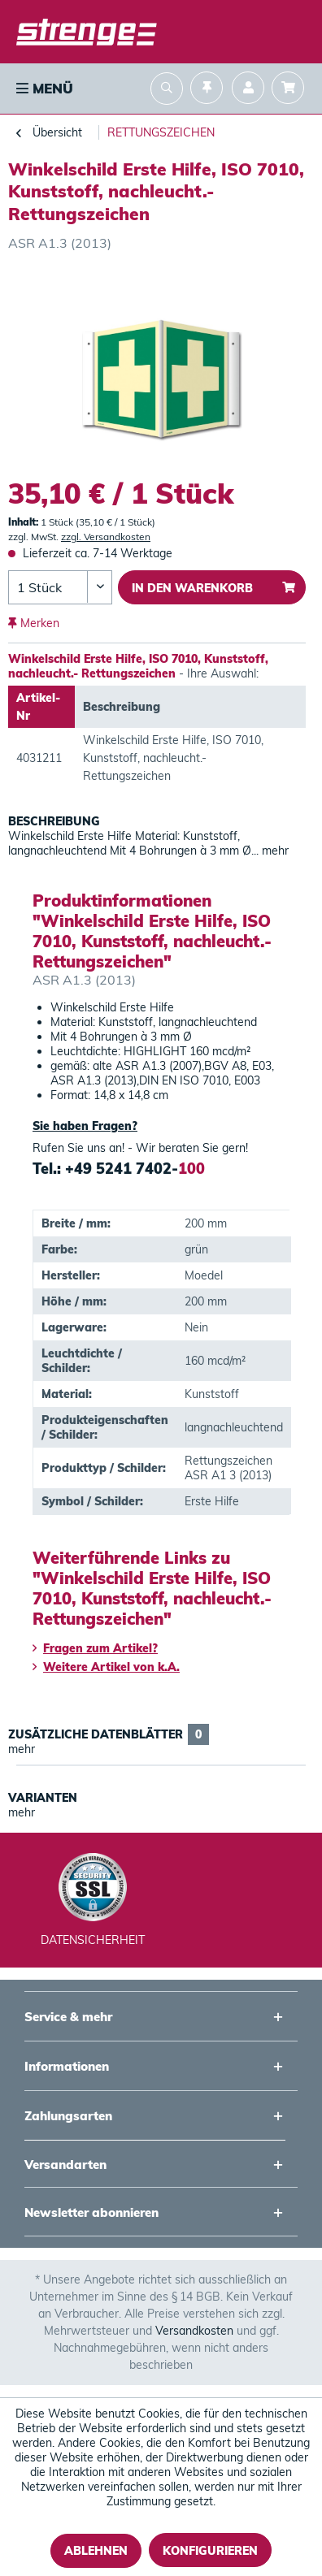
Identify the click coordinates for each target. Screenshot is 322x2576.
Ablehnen (96, 2551)
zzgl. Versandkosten (105, 536)
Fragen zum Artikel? (95, 1648)
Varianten (42, 1797)
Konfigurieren (210, 2551)
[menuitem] (43, 88)
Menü (44, 88)
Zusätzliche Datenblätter (108, 1734)
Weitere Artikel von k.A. (106, 1667)
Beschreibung (54, 821)
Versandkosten (194, 2330)
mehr (274, 850)
